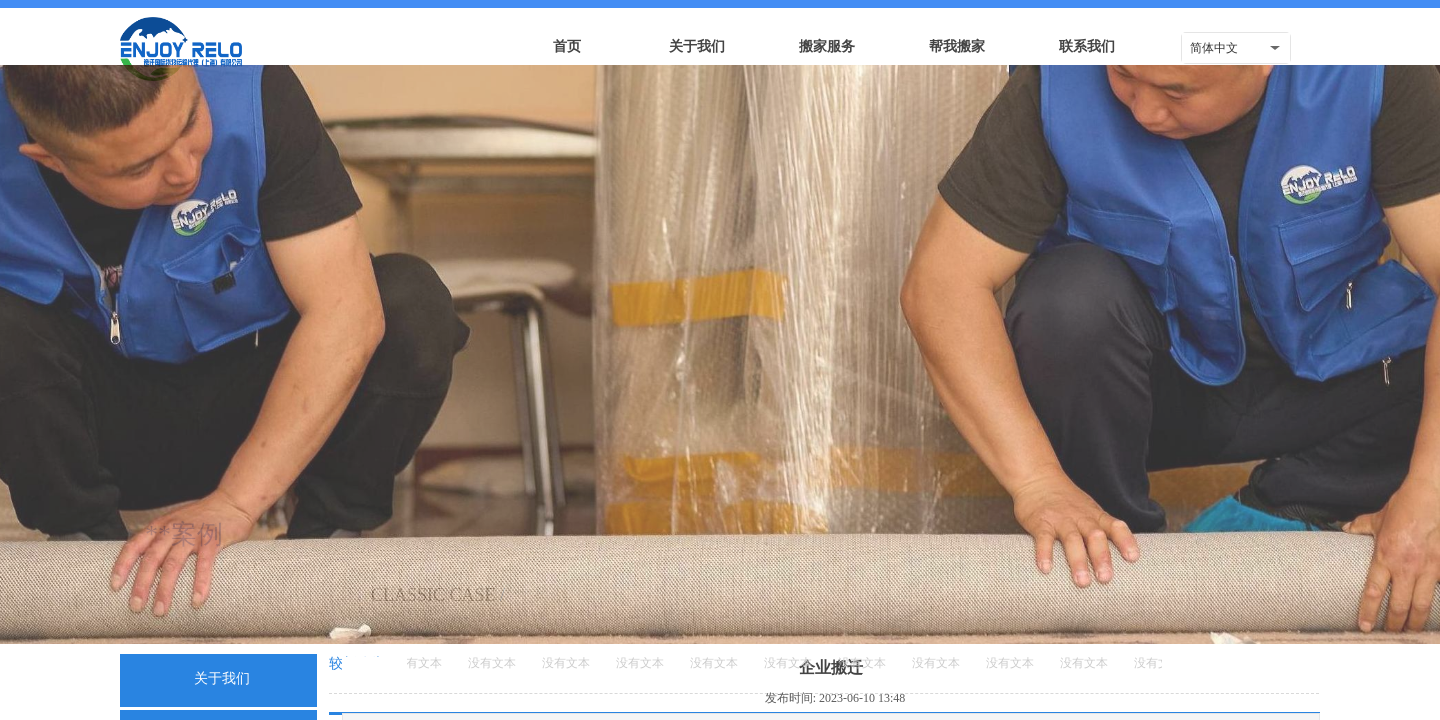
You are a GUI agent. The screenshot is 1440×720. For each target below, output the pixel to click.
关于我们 (697, 46)
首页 (567, 46)
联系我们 (1087, 46)
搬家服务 (827, 46)
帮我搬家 (957, 46)
